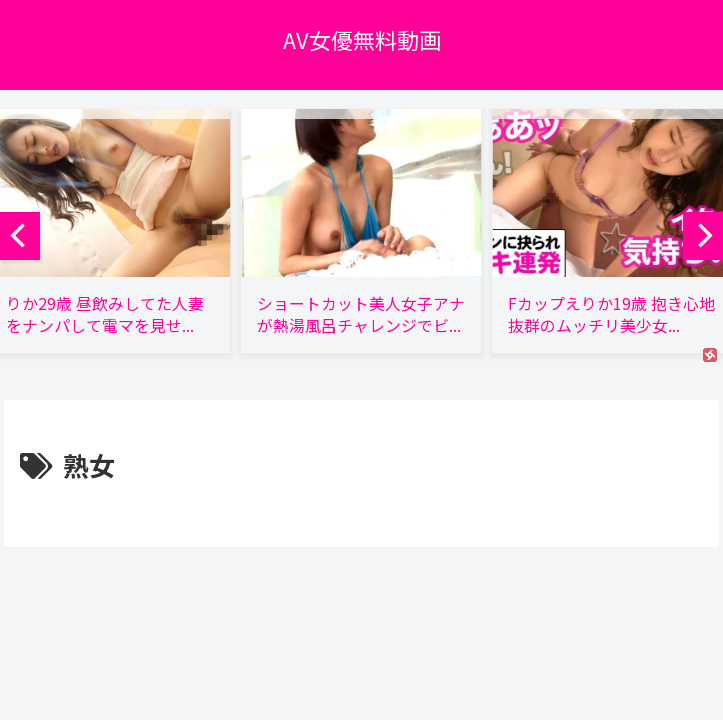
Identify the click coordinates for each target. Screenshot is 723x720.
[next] (703, 236)
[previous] (20, 236)
